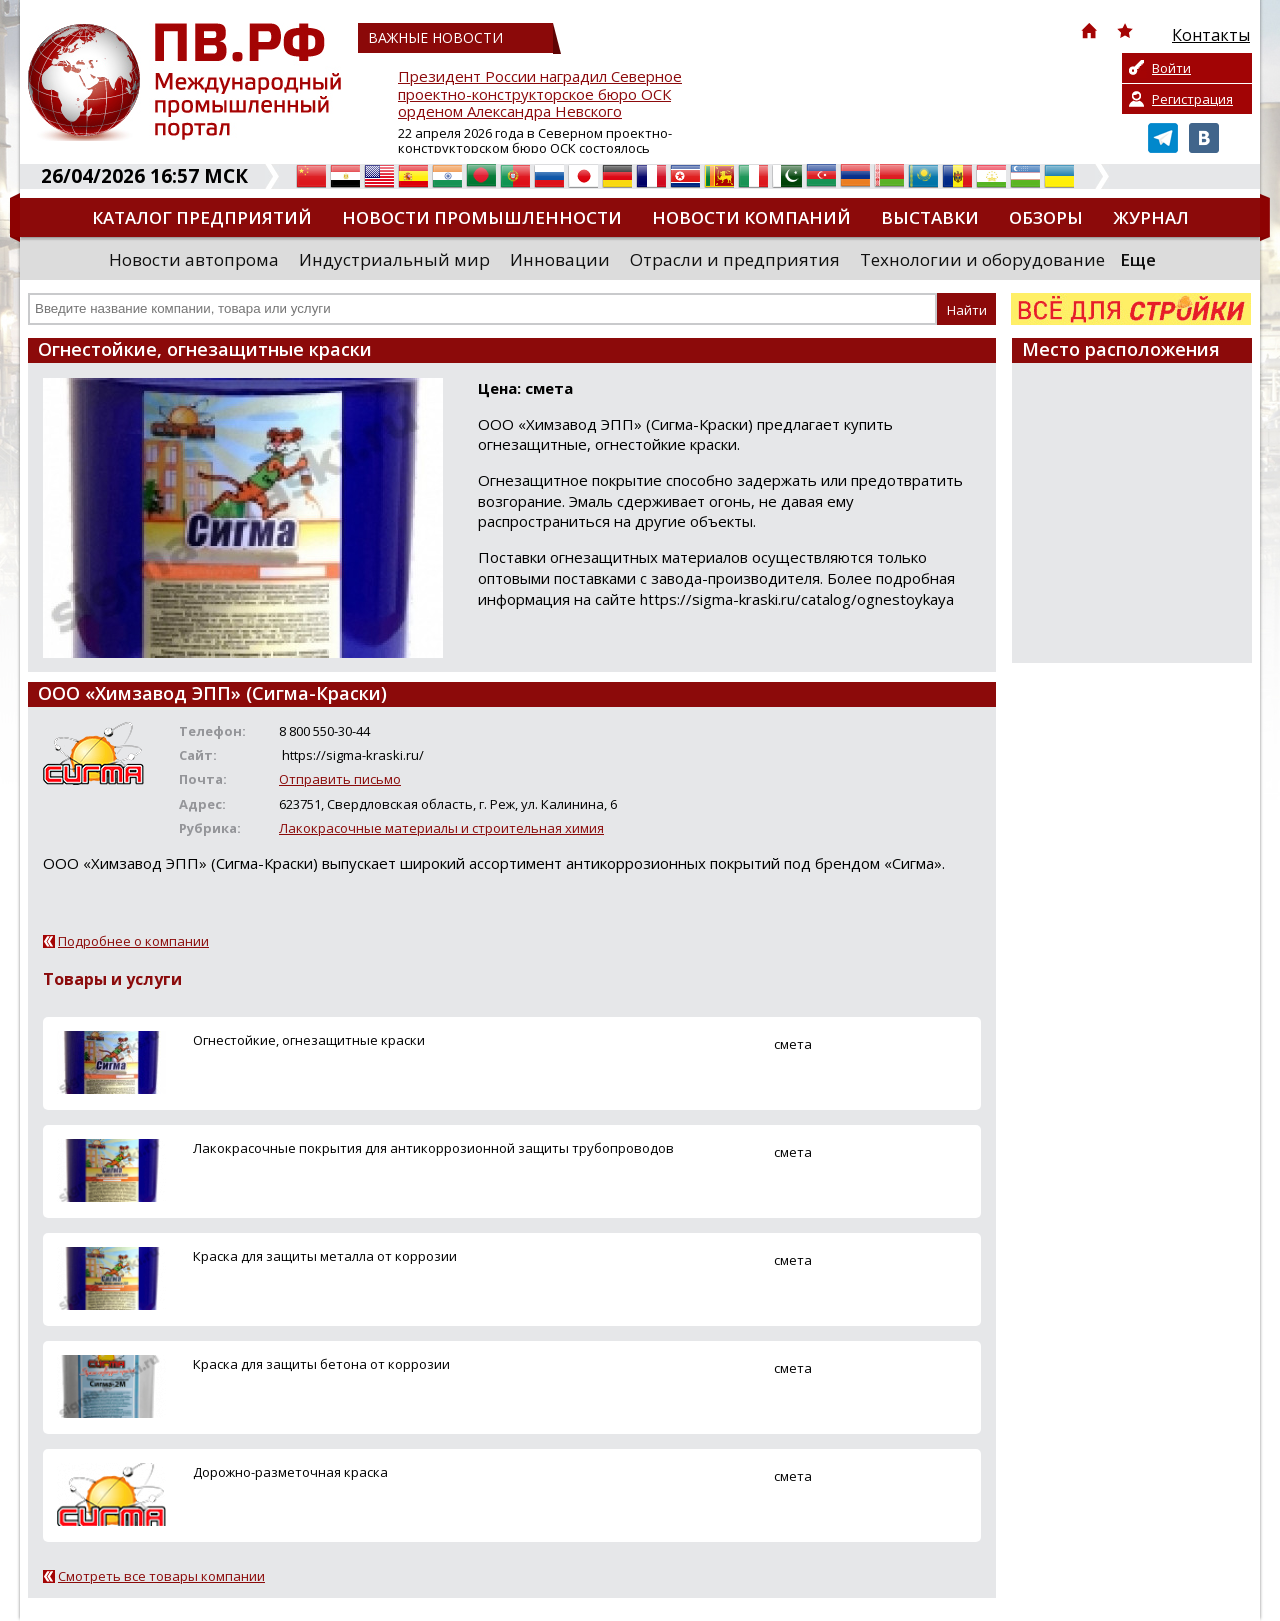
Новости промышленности (482, 217)
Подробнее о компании (133, 941)
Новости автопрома (194, 259)
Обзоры (1046, 217)
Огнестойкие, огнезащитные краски (309, 1040)
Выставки (930, 217)
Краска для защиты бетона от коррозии (321, 1364)
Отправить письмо (340, 779)
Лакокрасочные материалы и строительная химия (441, 828)
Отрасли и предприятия (735, 259)
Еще (1138, 259)
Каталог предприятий (202, 217)
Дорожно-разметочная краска (290, 1472)
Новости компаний (751, 217)
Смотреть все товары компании (161, 1576)
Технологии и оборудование (982, 259)
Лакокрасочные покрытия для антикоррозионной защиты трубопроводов (433, 1148)
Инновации (560, 259)
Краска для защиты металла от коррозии (325, 1256)
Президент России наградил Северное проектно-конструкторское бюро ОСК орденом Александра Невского (540, 94)
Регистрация (1192, 99)
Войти (1171, 68)
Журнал (1151, 217)
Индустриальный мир (394, 259)
